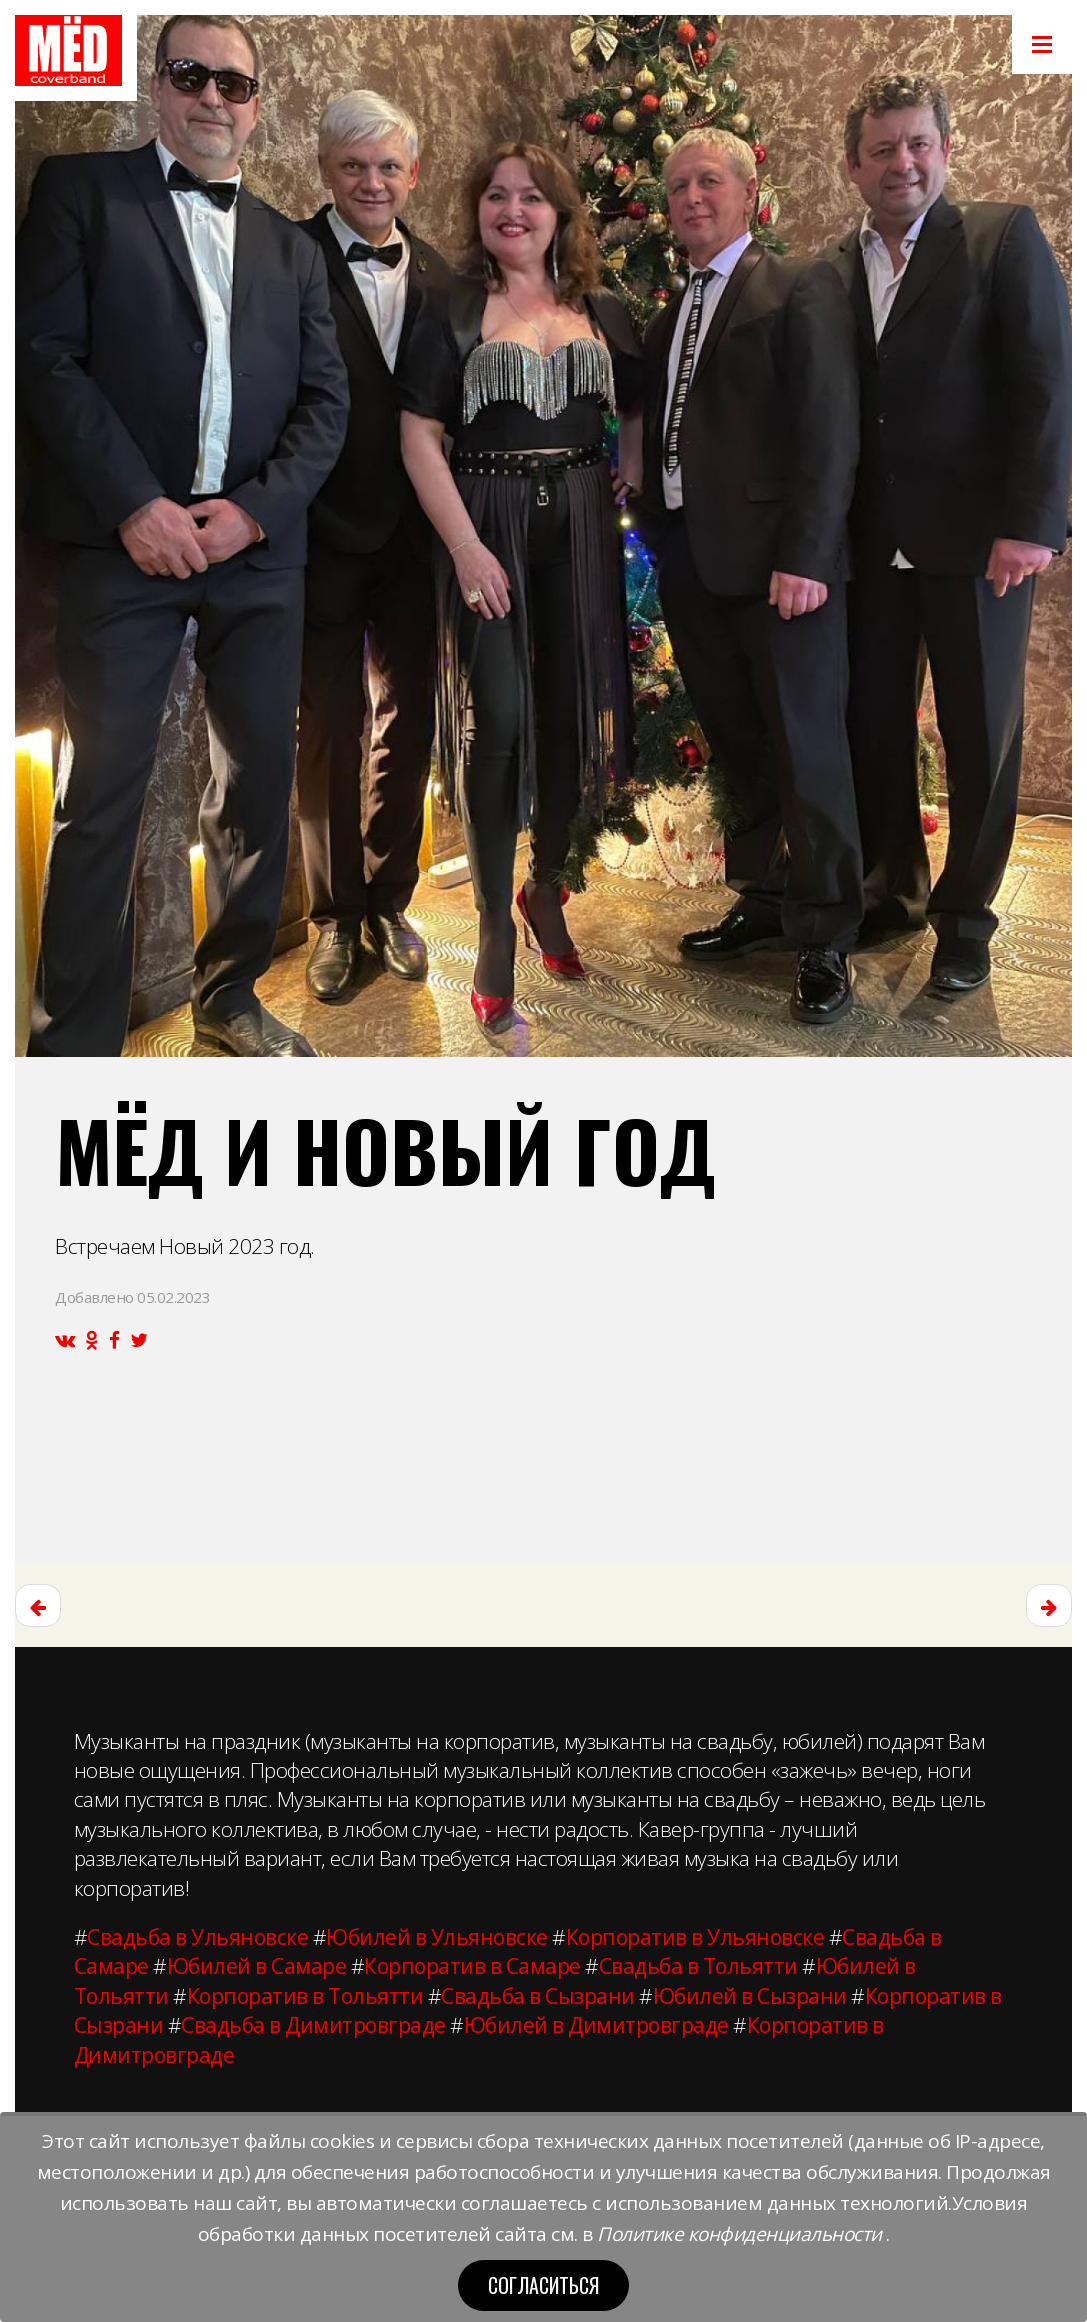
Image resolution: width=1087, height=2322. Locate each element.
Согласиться (543, 2285)
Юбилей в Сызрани (750, 1996)
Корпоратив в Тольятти (305, 1996)
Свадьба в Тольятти (698, 1966)
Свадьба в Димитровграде (313, 2025)
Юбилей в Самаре (257, 1966)
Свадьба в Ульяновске (197, 1937)
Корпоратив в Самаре (472, 1966)
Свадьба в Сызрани (538, 1996)
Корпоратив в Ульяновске (695, 1937)
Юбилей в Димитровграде (596, 2025)
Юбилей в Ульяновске (437, 1937)
